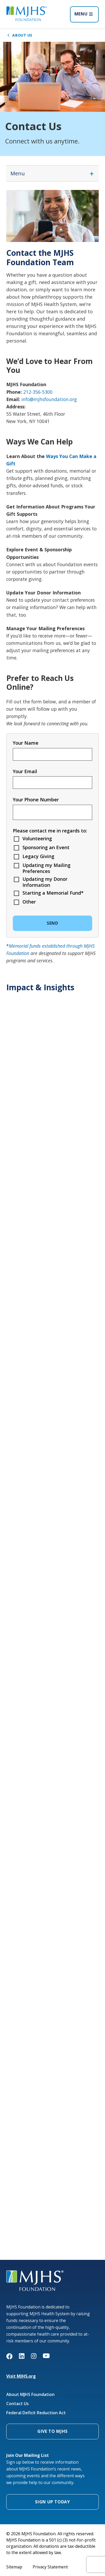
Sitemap (14, 2567)
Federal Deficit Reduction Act (36, 2412)
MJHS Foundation (23, 2273)
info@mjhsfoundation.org (49, 399)
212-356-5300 (37, 392)
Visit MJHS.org (21, 2376)
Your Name (25, 743)
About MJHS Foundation (30, 2394)
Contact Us (17, 2403)
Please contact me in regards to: (50, 831)
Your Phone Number (36, 800)
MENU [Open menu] (83, 14)
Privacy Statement (50, 2567)
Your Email (25, 771)
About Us (19, 35)
